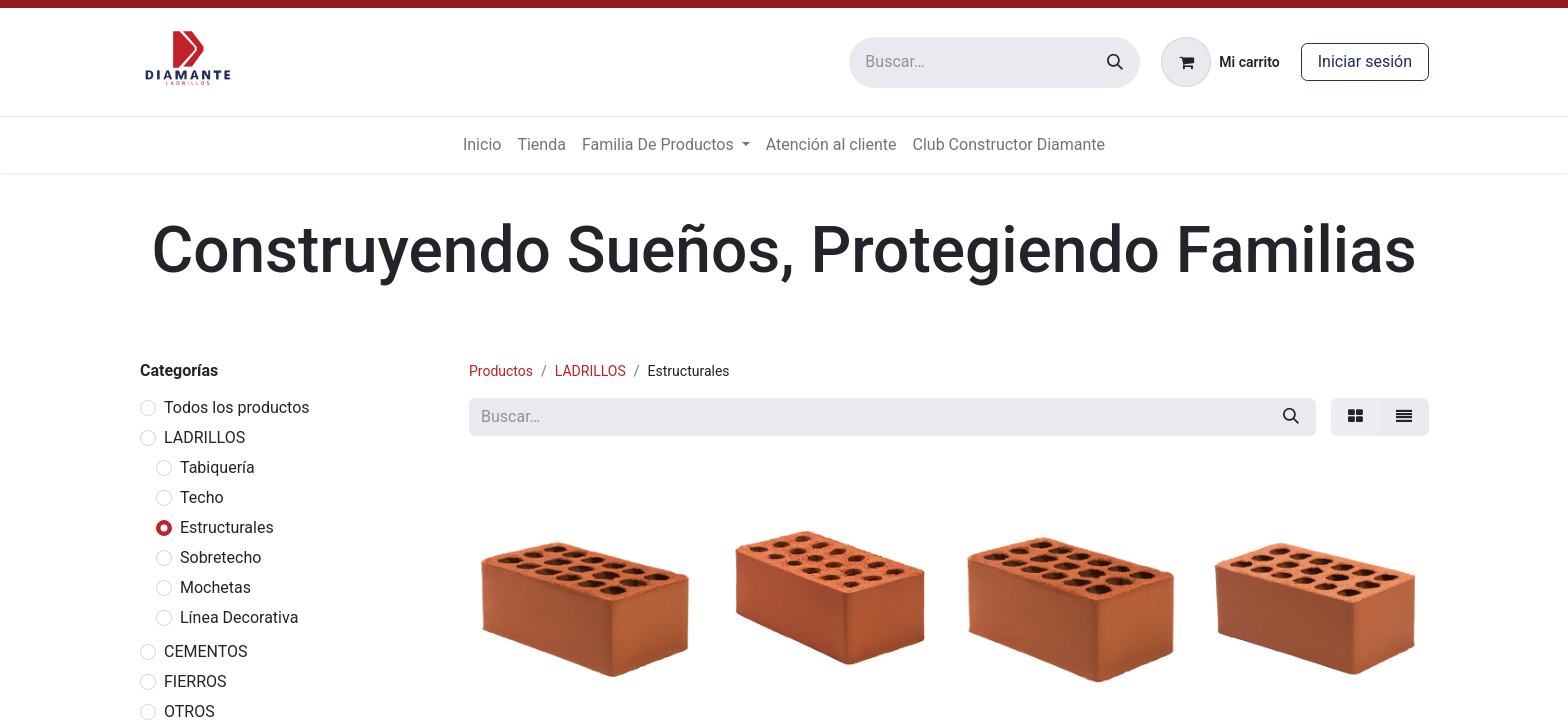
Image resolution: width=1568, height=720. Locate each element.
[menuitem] (482, 145)
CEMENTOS (206, 651)
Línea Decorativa (239, 617)
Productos (501, 371)
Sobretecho (220, 557)
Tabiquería (217, 467)
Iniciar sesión (1365, 61)
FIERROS (195, 681)
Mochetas (215, 587)
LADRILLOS (204, 437)
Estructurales (227, 527)
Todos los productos (237, 407)
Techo (202, 497)
